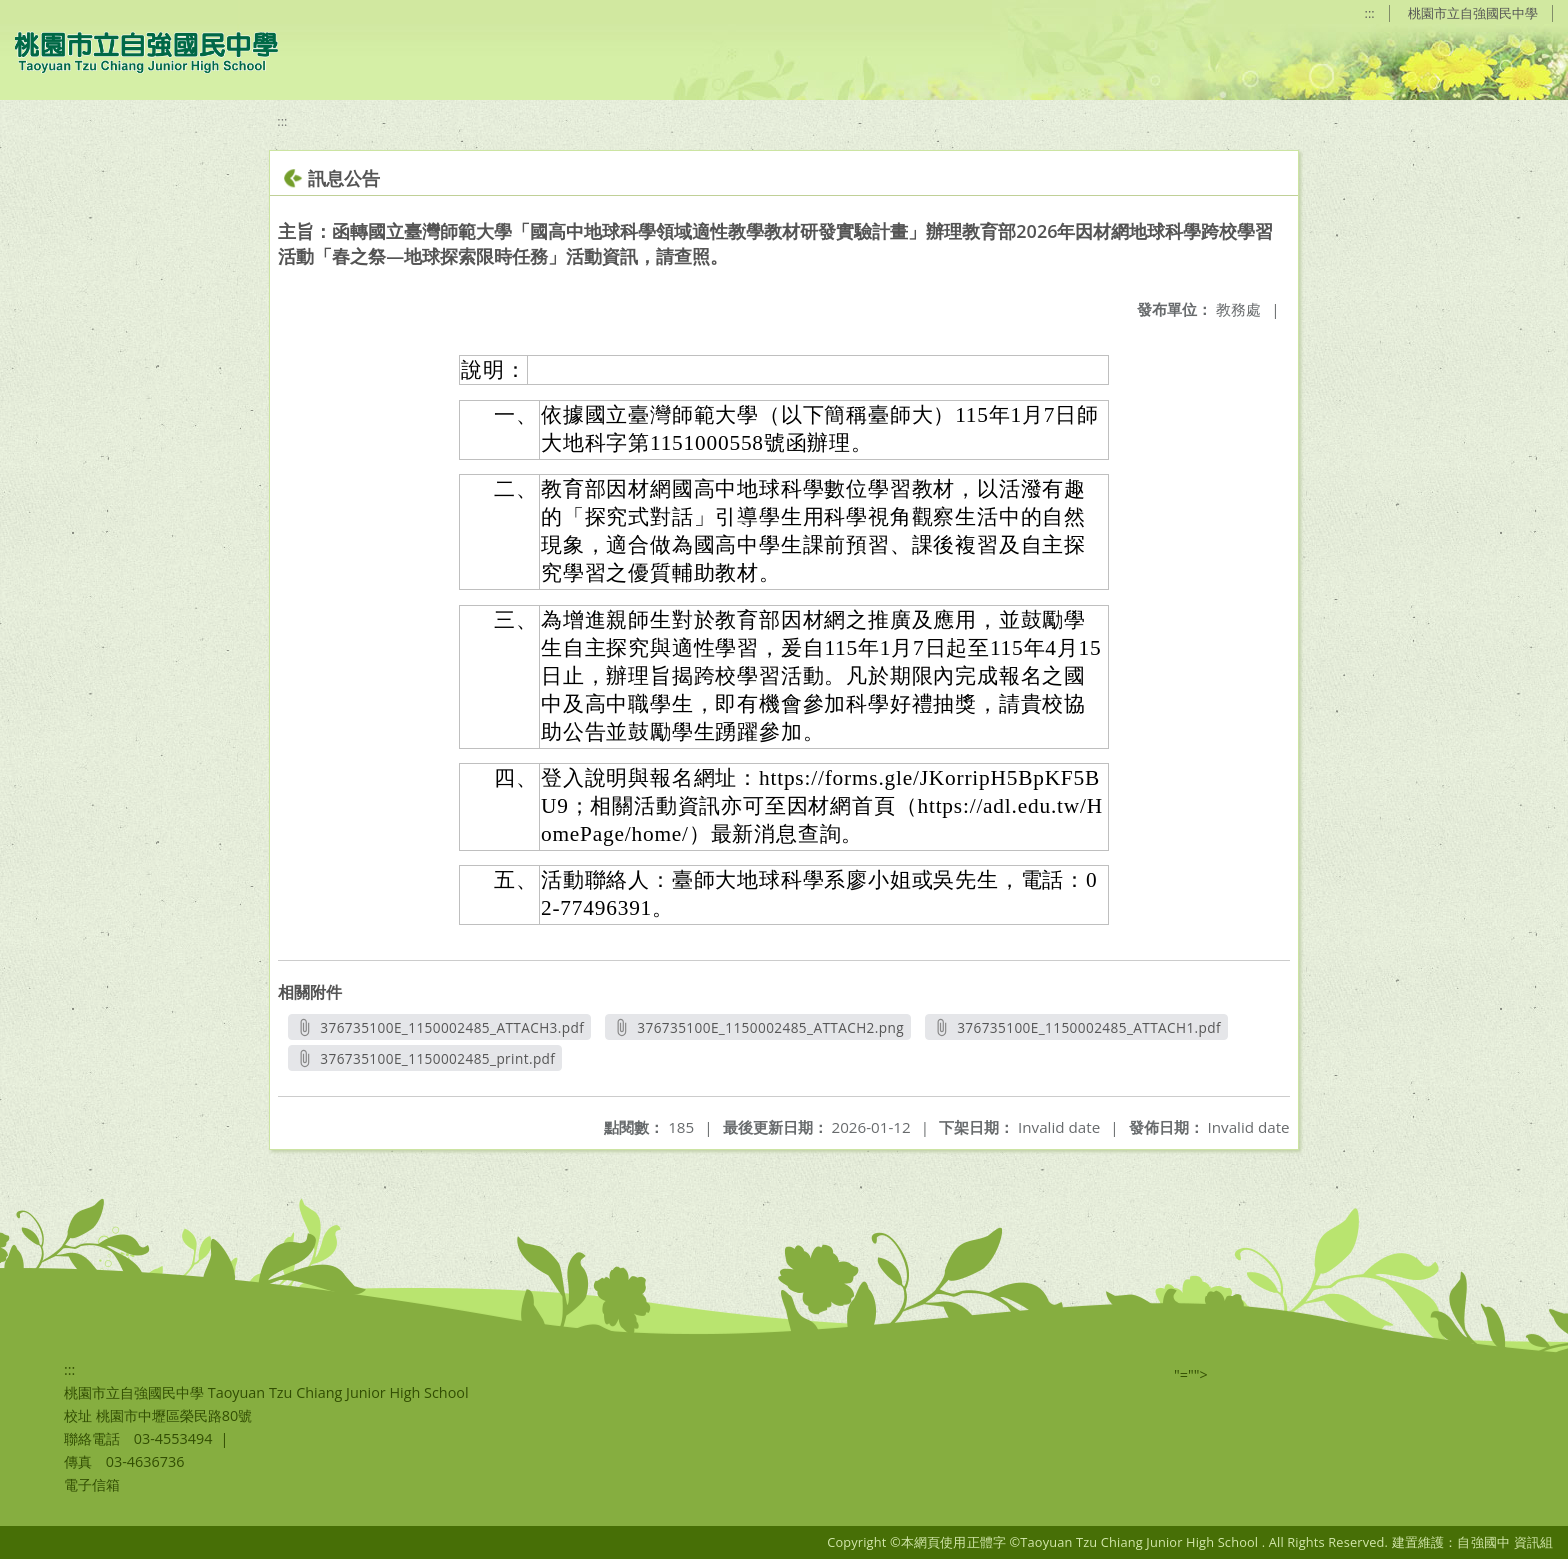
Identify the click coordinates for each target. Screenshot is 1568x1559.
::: (1370, 13)
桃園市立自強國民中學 (1473, 13)
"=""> (1191, 1374)
